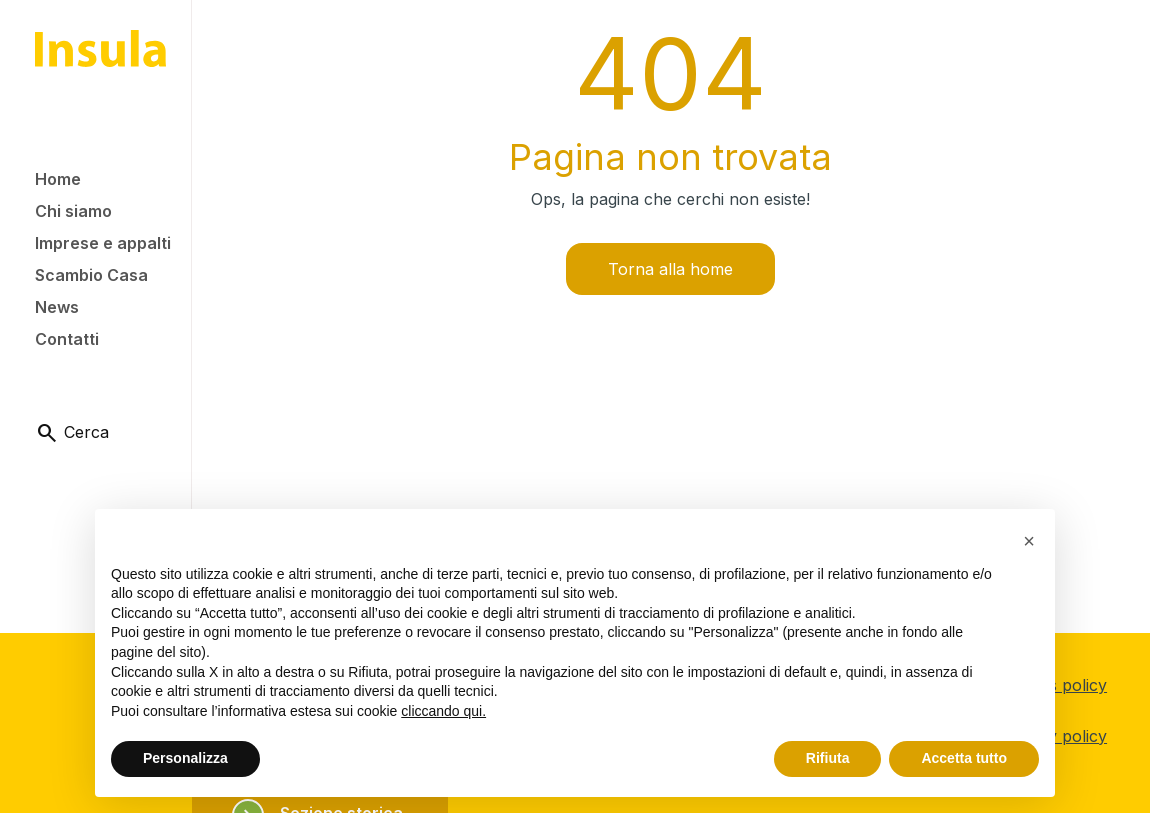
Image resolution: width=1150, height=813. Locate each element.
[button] (1029, 541)
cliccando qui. (443, 711)
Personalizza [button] (185, 758)
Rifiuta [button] (828, 758)
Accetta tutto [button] (964, 758)
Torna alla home (670, 269)
